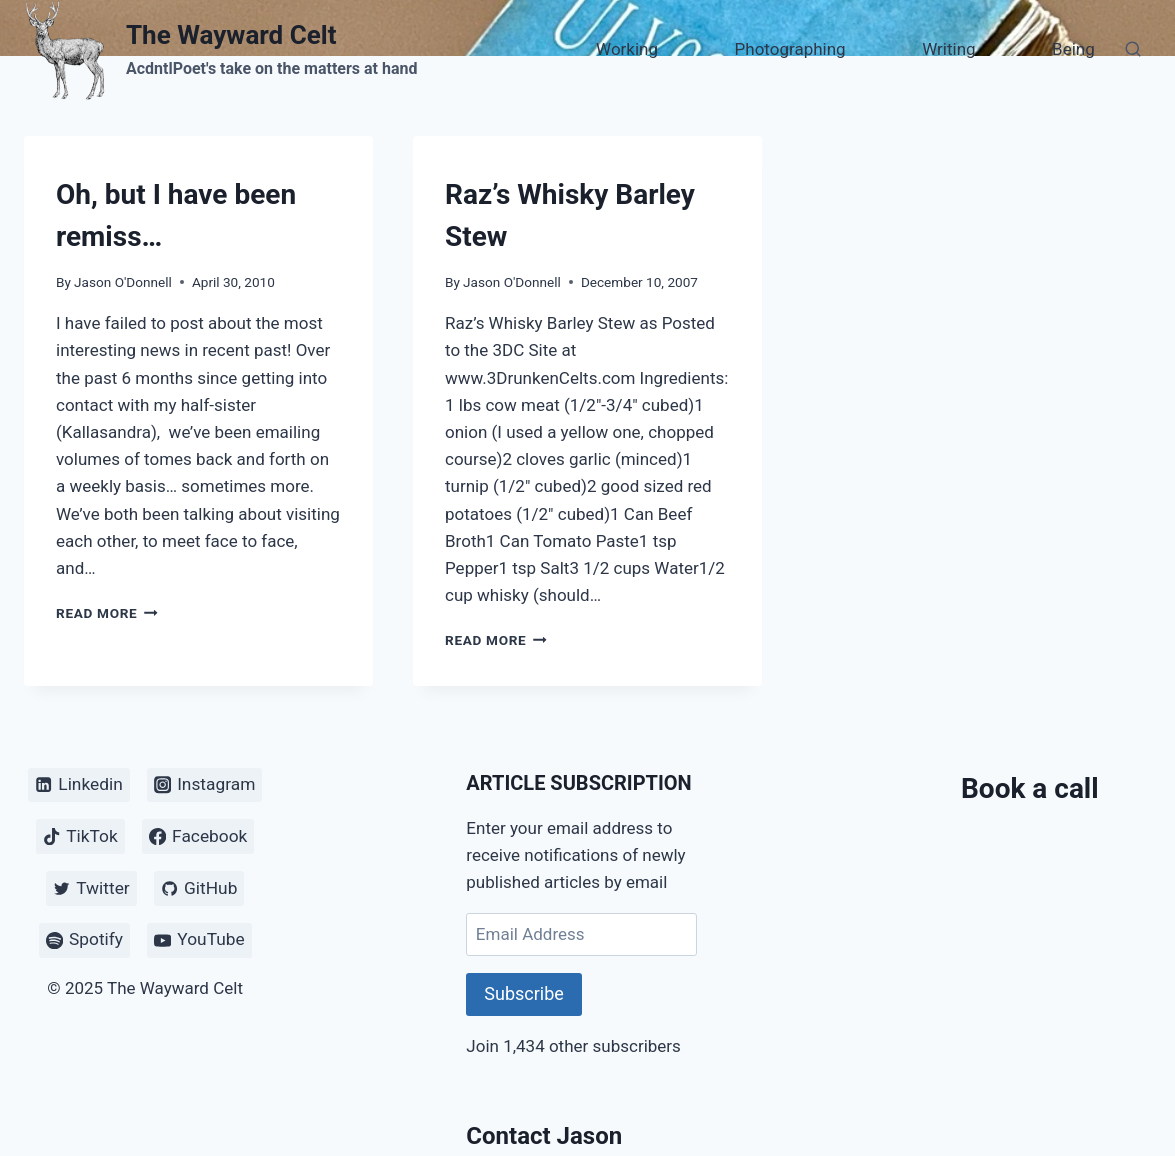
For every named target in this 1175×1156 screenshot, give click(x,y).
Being (1073, 49)
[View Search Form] (1133, 50)
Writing (948, 49)
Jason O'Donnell (123, 282)
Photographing (790, 49)
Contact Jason (544, 1136)
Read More (107, 613)
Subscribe (524, 993)
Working (627, 49)
